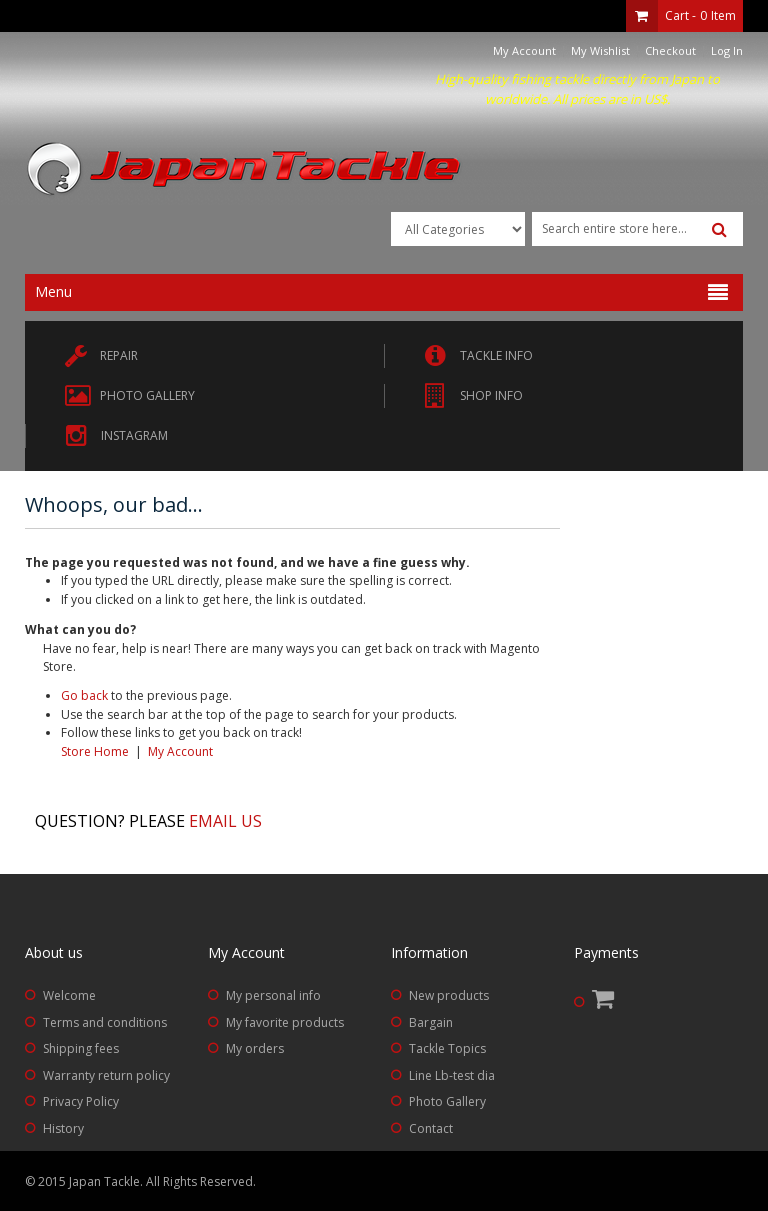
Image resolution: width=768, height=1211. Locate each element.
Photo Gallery (447, 1101)
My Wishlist (600, 50)
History (63, 1128)
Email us (225, 821)
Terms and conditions (105, 1022)
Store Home (95, 751)
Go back (84, 695)
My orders (255, 1048)
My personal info (273, 995)
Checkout (670, 50)
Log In (727, 50)
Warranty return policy (106, 1075)
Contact (431, 1128)
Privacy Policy (81, 1101)
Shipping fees (81, 1048)
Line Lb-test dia (452, 1075)
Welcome (69, 995)
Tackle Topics (447, 1048)
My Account (524, 50)
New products (449, 995)
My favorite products (285, 1022)
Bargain (431, 1022)
